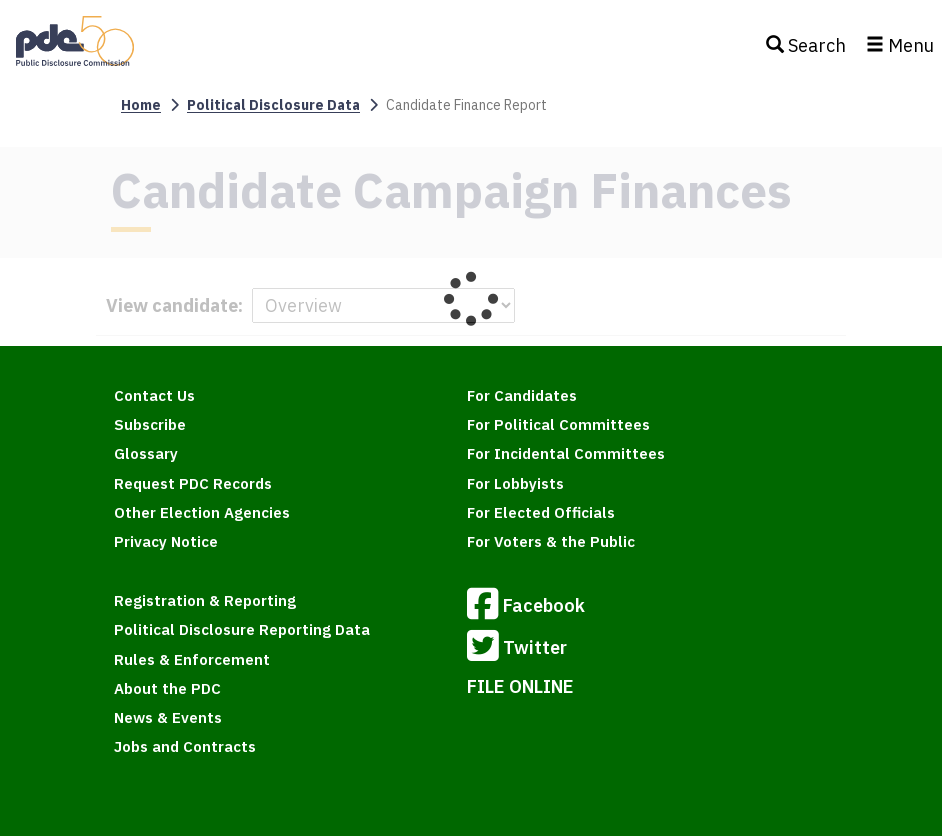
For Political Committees (558, 424)
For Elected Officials (541, 512)
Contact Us (154, 395)
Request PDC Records (193, 483)
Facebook (526, 607)
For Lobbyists (515, 483)
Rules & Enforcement (192, 659)
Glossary (146, 453)
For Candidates (522, 395)
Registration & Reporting (205, 600)
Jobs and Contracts (185, 746)
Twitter (517, 649)
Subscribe (150, 424)
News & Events (168, 717)
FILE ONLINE (520, 686)
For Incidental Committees (566, 453)
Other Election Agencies (202, 512)
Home (141, 105)
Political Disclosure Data (273, 105)
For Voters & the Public (551, 541)
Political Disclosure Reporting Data (242, 629)
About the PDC (167, 688)
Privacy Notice (166, 541)
